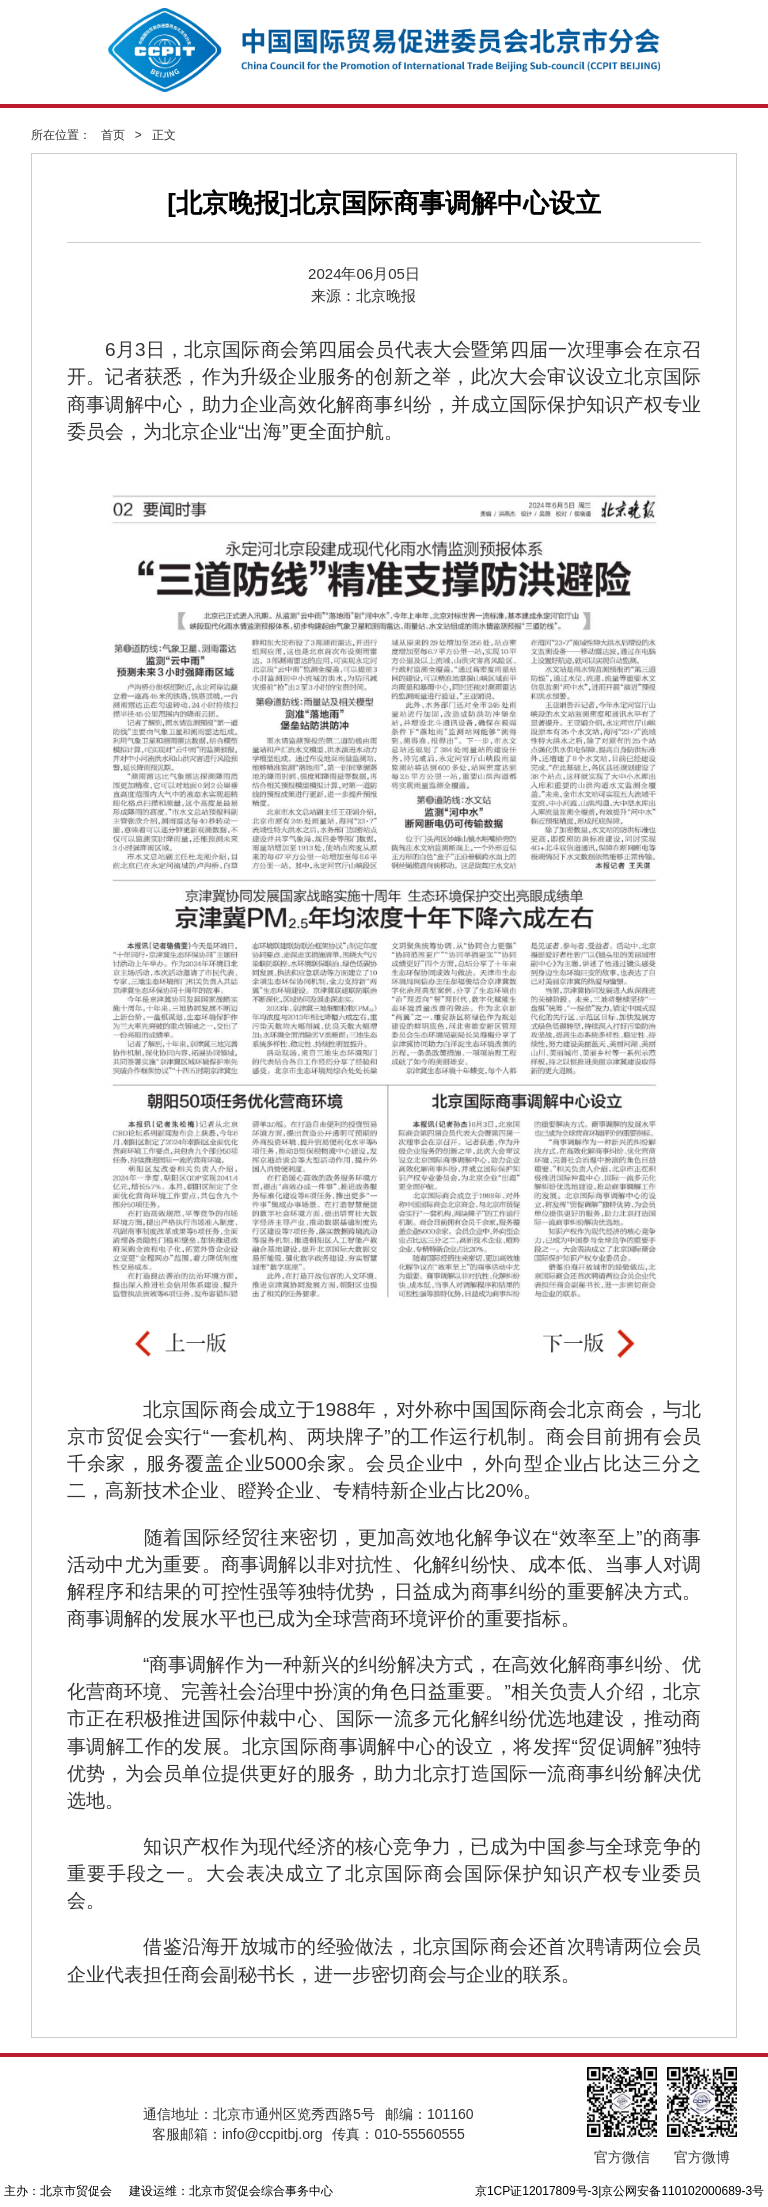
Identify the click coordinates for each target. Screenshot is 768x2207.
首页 (113, 135)
